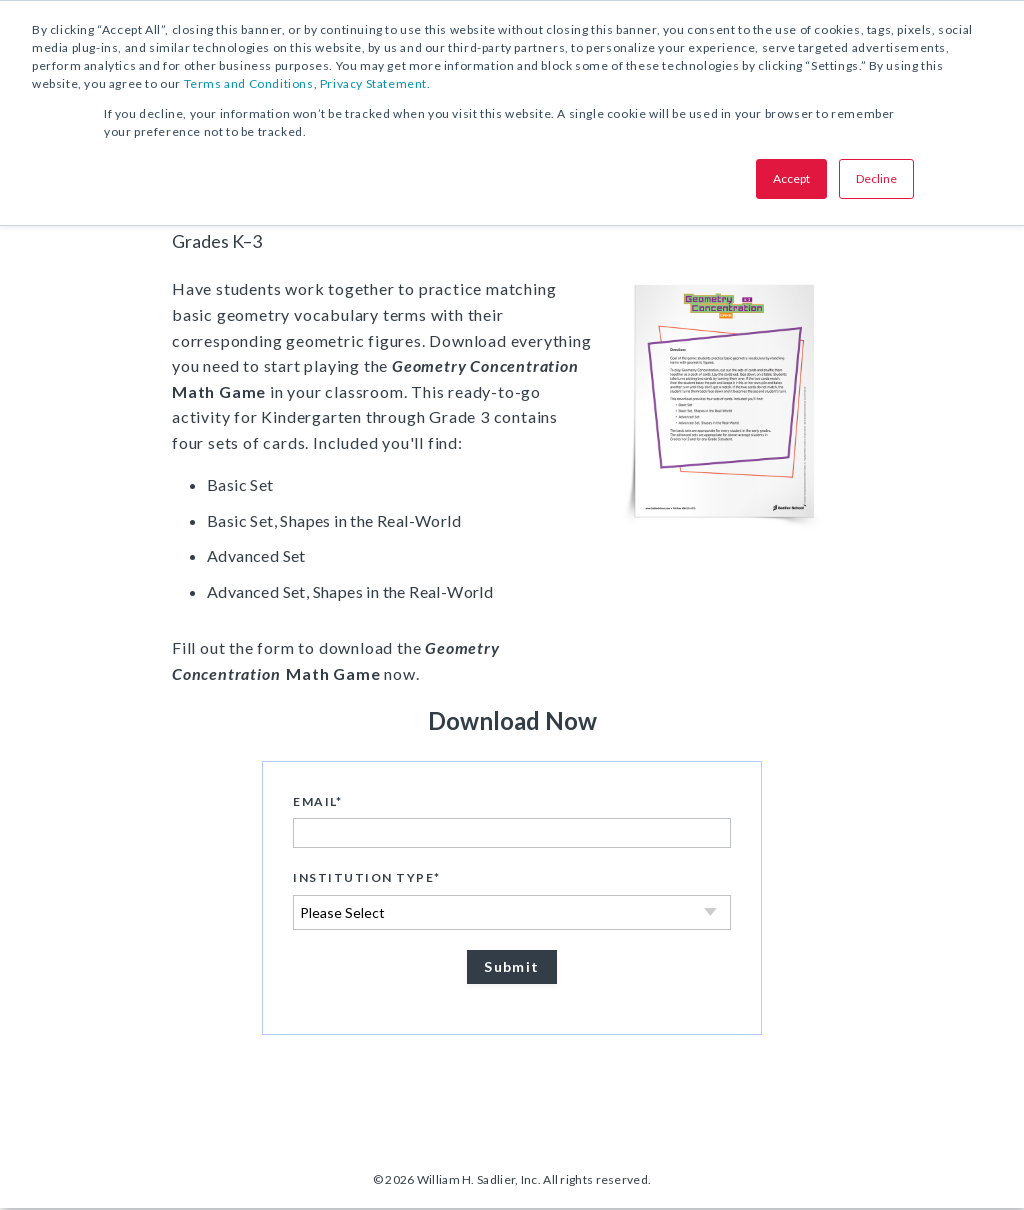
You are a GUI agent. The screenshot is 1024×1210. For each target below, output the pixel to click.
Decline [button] (876, 178)
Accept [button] (791, 178)
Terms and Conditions (249, 83)
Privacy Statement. (375, 83)
